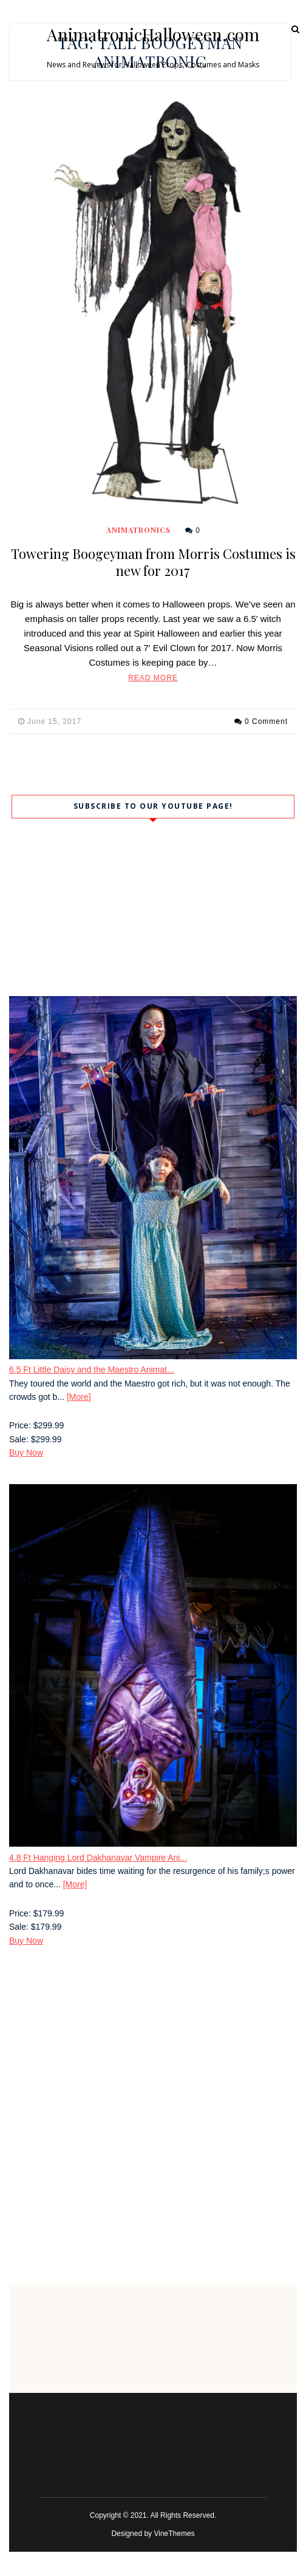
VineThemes (174, 2533)
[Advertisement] (153, 2056)
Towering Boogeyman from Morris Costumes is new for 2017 (153, 562)
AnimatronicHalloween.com (153, 34)
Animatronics (138, 530)
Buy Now (26, 1452)
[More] (79, 1397)
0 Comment (266, 721)
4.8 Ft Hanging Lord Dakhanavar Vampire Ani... (98, 1857)
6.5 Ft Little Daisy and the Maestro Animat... (91, 1369)
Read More (153, 678)
